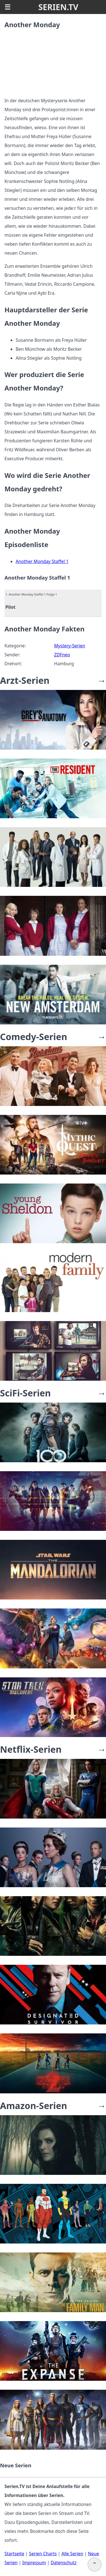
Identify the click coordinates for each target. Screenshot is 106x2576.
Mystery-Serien (69, 646)
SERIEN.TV (58, 6)
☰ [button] (7, 7)
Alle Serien (72, 2554)
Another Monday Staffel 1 (42, 561)
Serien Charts (42, 2554)
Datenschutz (63, 2562)
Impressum (34, 2562)
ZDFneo (62, 655)
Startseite (14, 2554)
